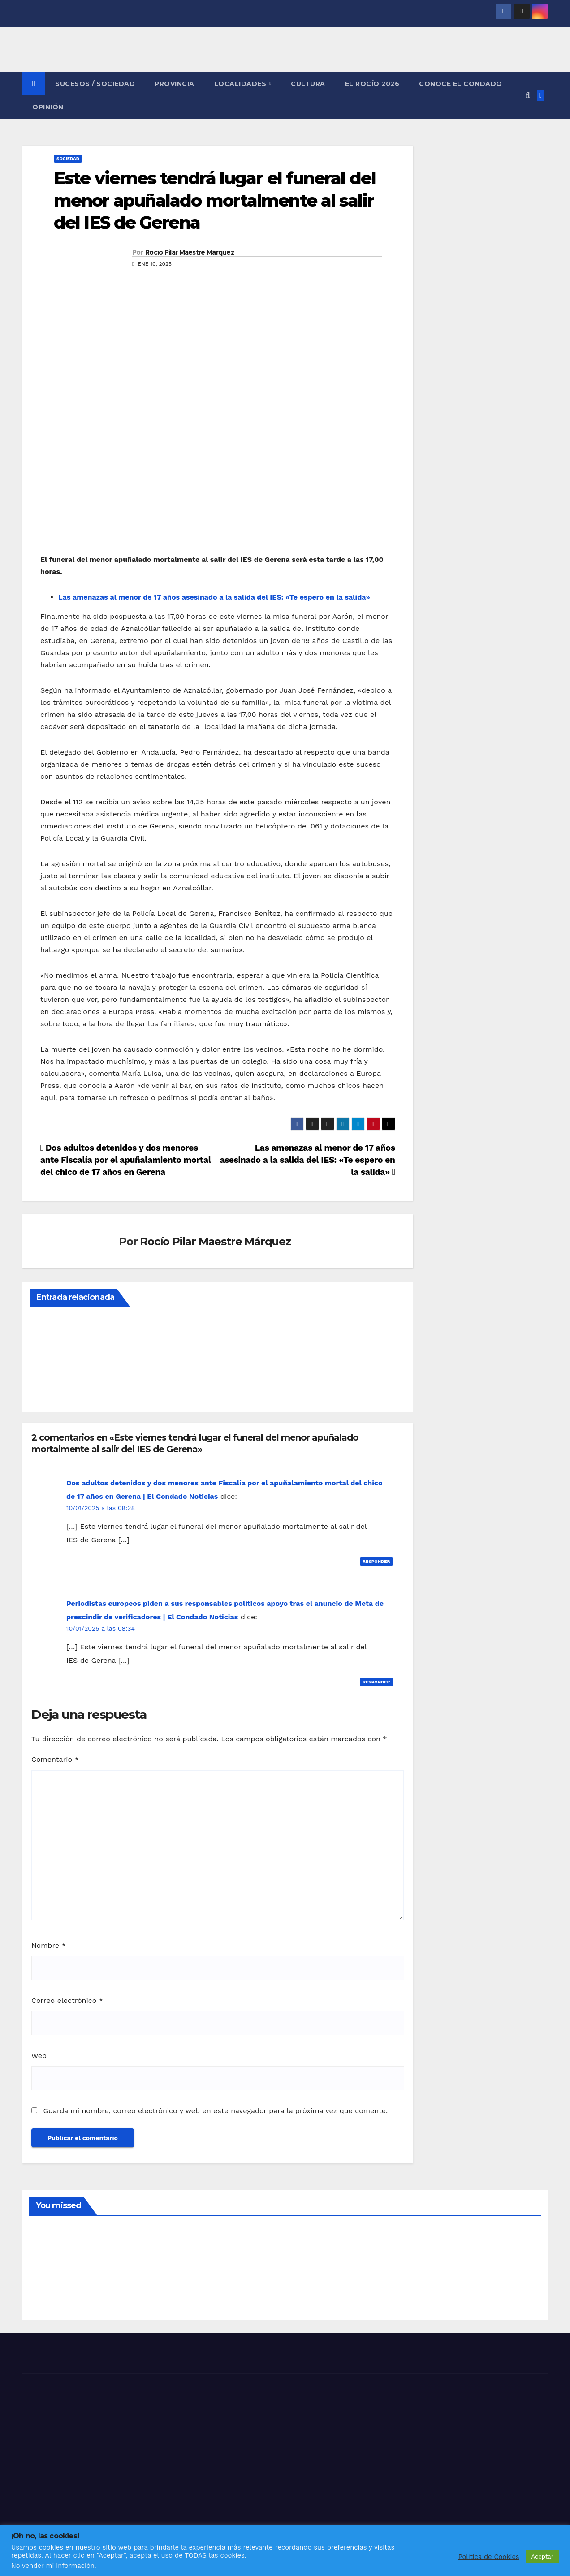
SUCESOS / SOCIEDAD (95, 84)
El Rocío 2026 (372, 84)
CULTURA (308, 84)
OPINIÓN (48, 107)
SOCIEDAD (67, 158)
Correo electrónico (67, 2000)
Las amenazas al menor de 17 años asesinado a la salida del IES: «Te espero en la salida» (214, 597)
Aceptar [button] (542, 2556)
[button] (528, 95)
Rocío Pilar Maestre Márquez (189, 252)
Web (39, 2055)
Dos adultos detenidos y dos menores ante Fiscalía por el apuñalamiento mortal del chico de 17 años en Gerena (125, 1160)
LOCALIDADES (241, 84)
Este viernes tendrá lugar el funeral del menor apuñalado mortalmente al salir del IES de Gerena (215, 200)
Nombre (48, 1945)
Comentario (55, 1759)
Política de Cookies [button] (488, 2557)
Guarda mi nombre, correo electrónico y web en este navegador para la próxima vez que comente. (215, 2110)
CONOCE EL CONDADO (460, 84)
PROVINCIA (174, 84)
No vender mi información (53, 2566)
